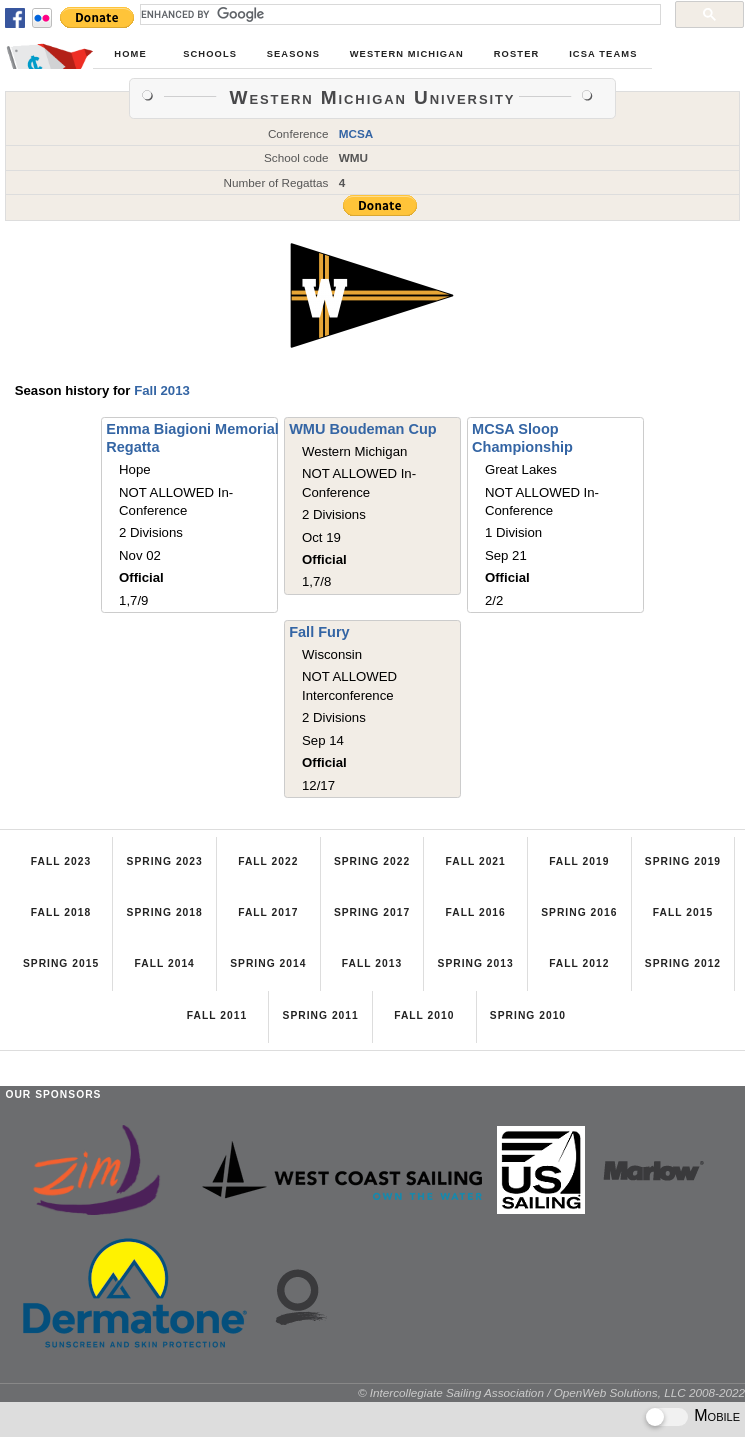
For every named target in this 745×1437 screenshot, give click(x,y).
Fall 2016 (475, 912)
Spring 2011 (321, 1015)
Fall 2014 (165, 963)
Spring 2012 (683, 963)
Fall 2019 (579, 861)
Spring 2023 (165, 861)
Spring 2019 (683, 861)
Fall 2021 (475, 861)
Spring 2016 (579, 912)
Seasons (293, 54)
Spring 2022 (372, 861)
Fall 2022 (268, 861)
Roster (517, 54)
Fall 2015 (683, 912)
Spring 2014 (268, 963)
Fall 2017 (268, 912)
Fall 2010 (424, 1015)
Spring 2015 (61, 963)
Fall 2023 (61, 861)
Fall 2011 (217, 1015)
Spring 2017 (372, 912)
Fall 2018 (61, 912)
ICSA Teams (603, 54)
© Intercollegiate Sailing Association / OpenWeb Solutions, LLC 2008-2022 (551, 1392)
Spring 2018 (165, 912)
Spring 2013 (476, 963)
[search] (398, 14)
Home (130, 54)
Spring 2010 (528, 1015)
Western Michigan (407, 54)
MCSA (356, 133)
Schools (210, 54)
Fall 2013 (162, 390)
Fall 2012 (579, 963)
